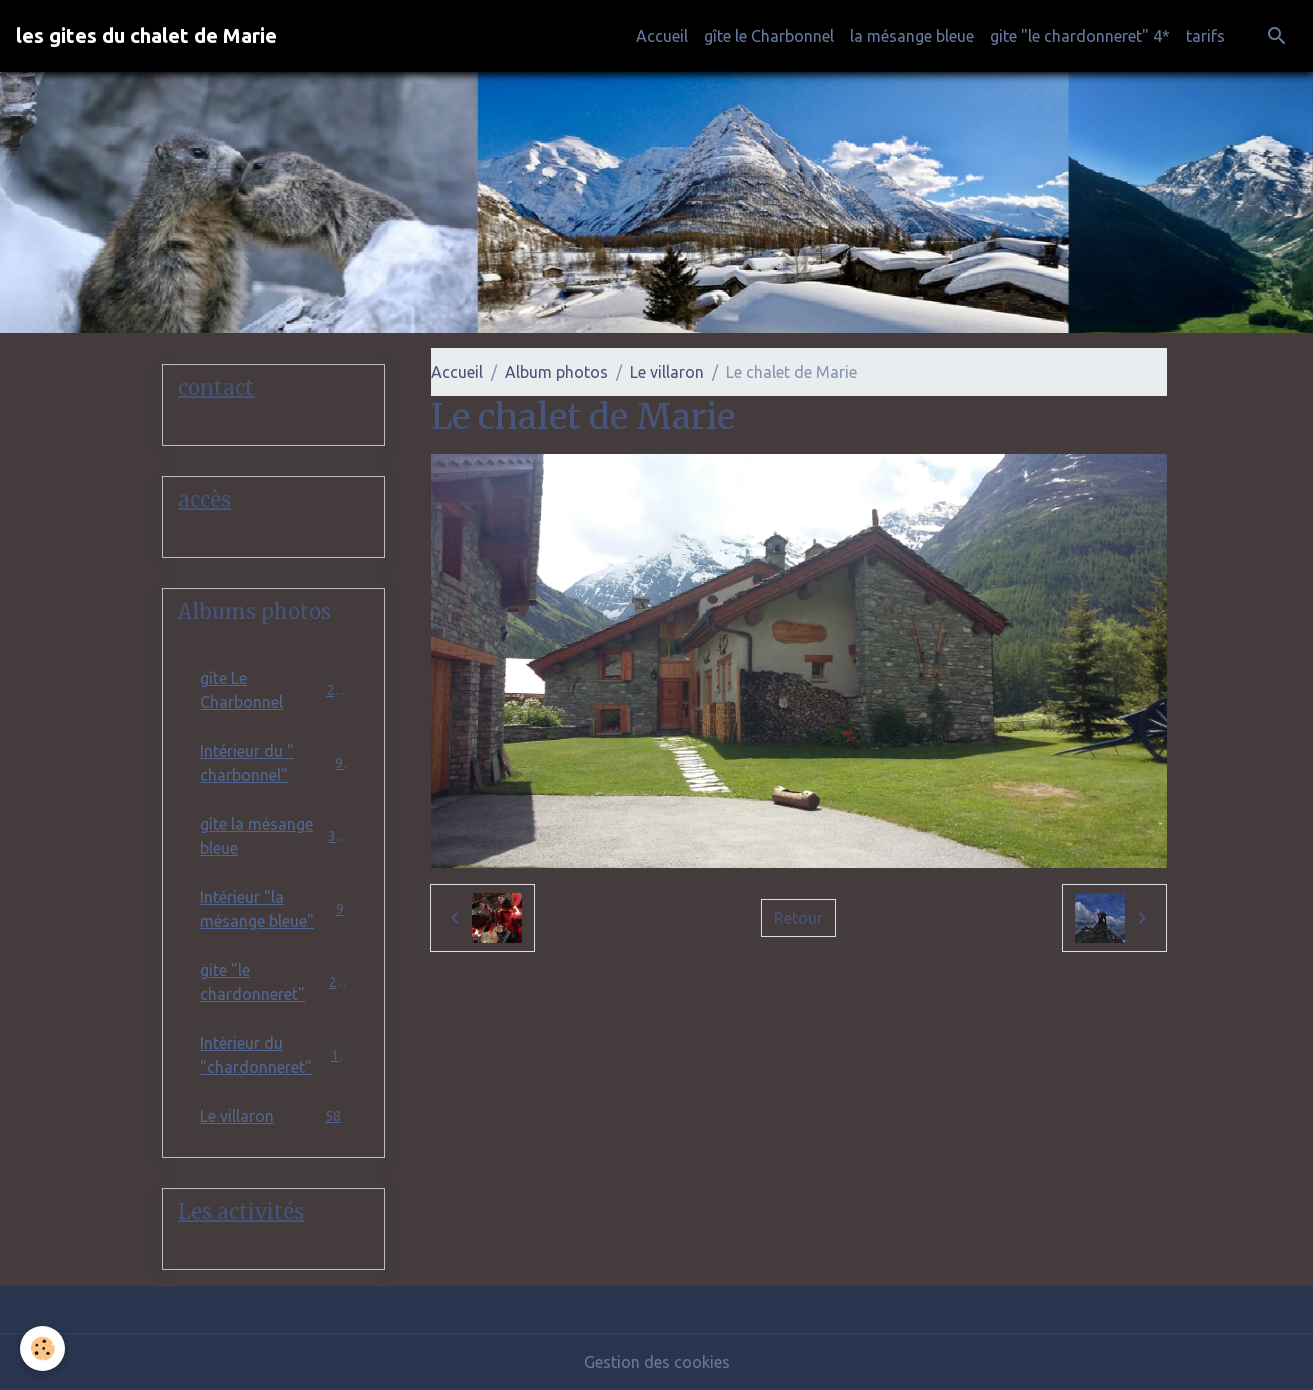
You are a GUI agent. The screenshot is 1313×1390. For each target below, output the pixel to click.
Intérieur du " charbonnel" (273, 763)
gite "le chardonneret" (273, 982)
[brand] (146, 36)
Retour (798, 918)
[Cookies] (42, 1348)
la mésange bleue (912, 36)
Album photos (556, 372)
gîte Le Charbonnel (273, 690)
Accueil (662, 36)
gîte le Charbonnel (769, 36)
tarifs (1205, 36)
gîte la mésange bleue (273, 836)
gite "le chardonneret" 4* (1080, 36)
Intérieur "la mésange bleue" (273, 909)
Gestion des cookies (657, 1362)
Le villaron (667, 372)
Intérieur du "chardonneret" (273, 1055)
